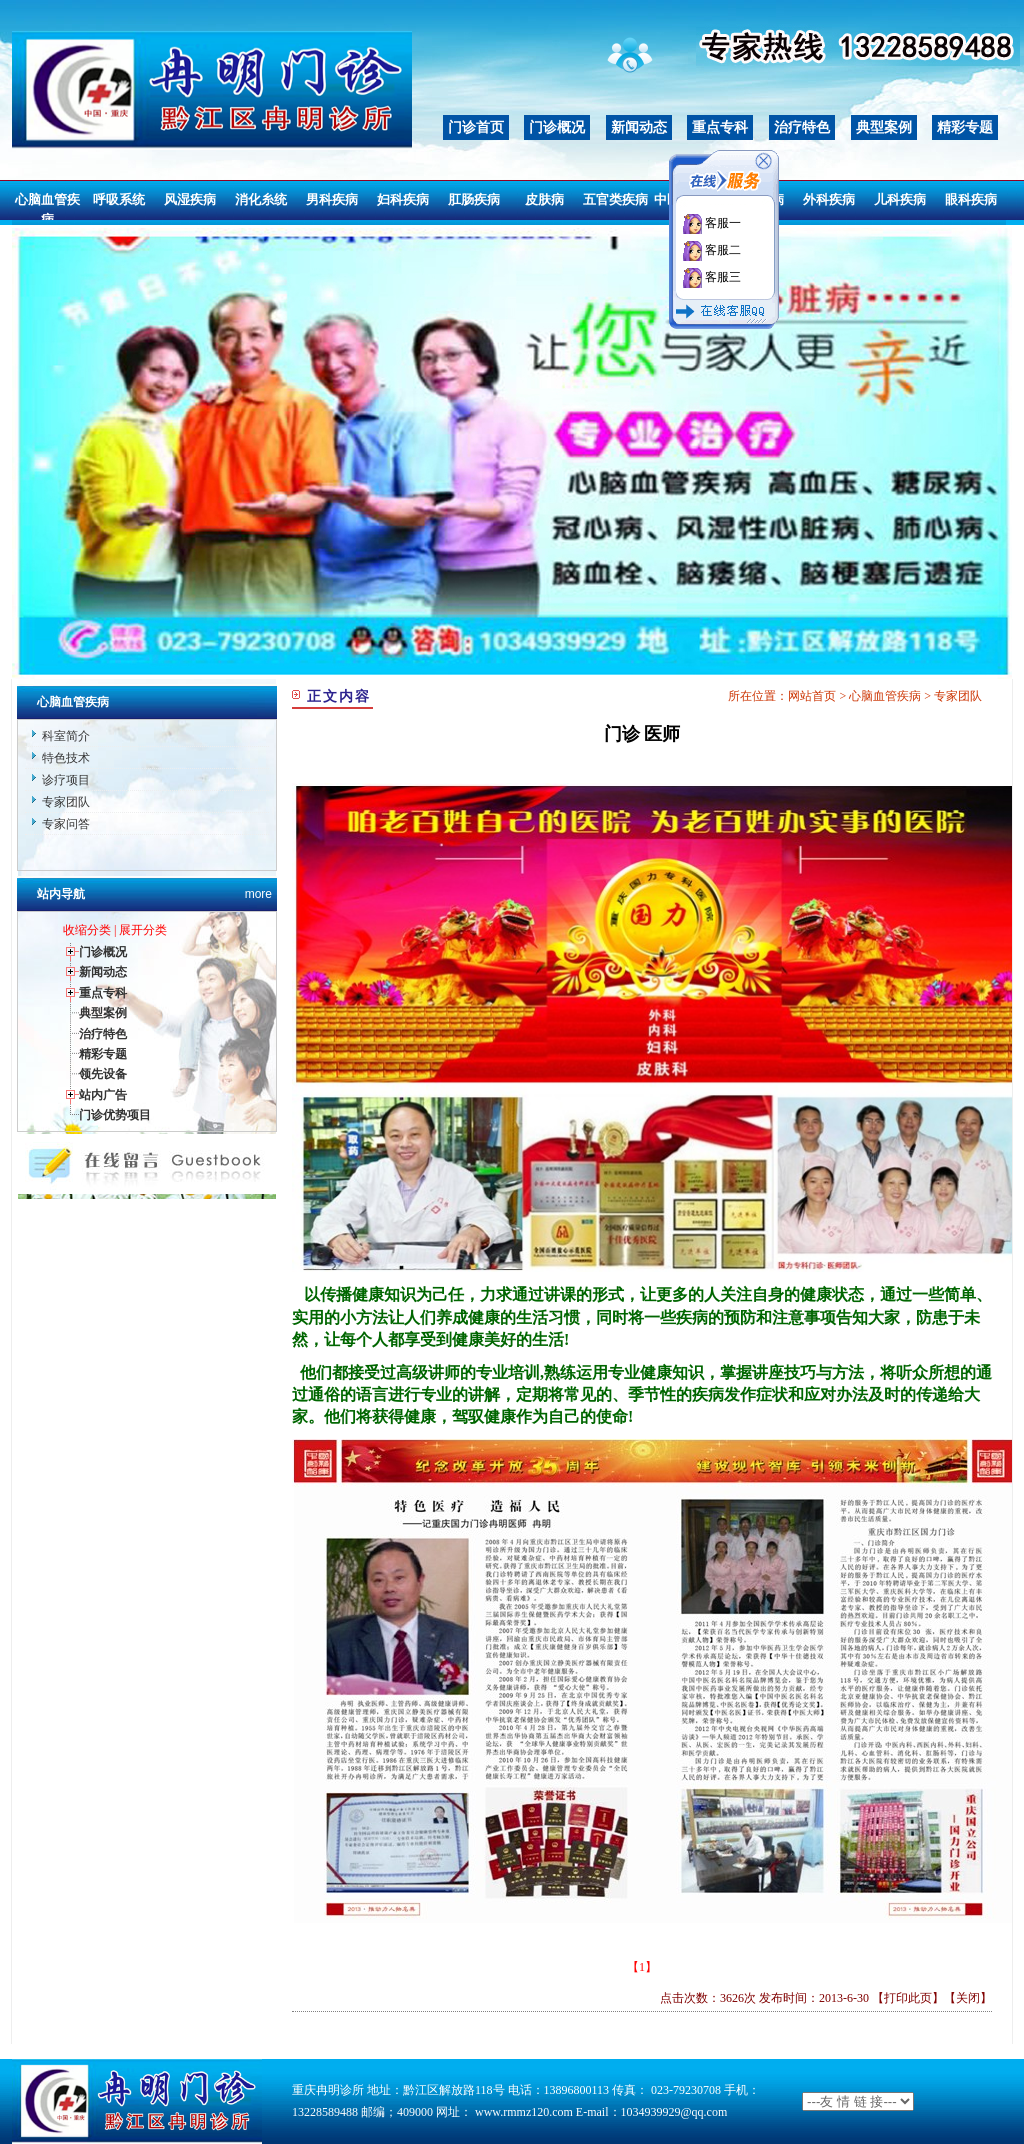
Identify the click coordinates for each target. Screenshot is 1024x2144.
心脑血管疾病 (885, 696)
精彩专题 (965, 127)
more (258, 894)
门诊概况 (557, 127)
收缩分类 (87, 930)
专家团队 (66, 802)
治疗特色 (802, 127)
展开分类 (143, 930)
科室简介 (66, 736)
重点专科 (720, 127)
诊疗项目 (66, 780)
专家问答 (66, 824)
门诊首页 (476, 127)
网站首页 (812, 696)
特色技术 (66, 758)
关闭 (968, 1998)
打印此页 (908, 1998)
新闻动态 (639, 127)
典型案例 (884, 127)
